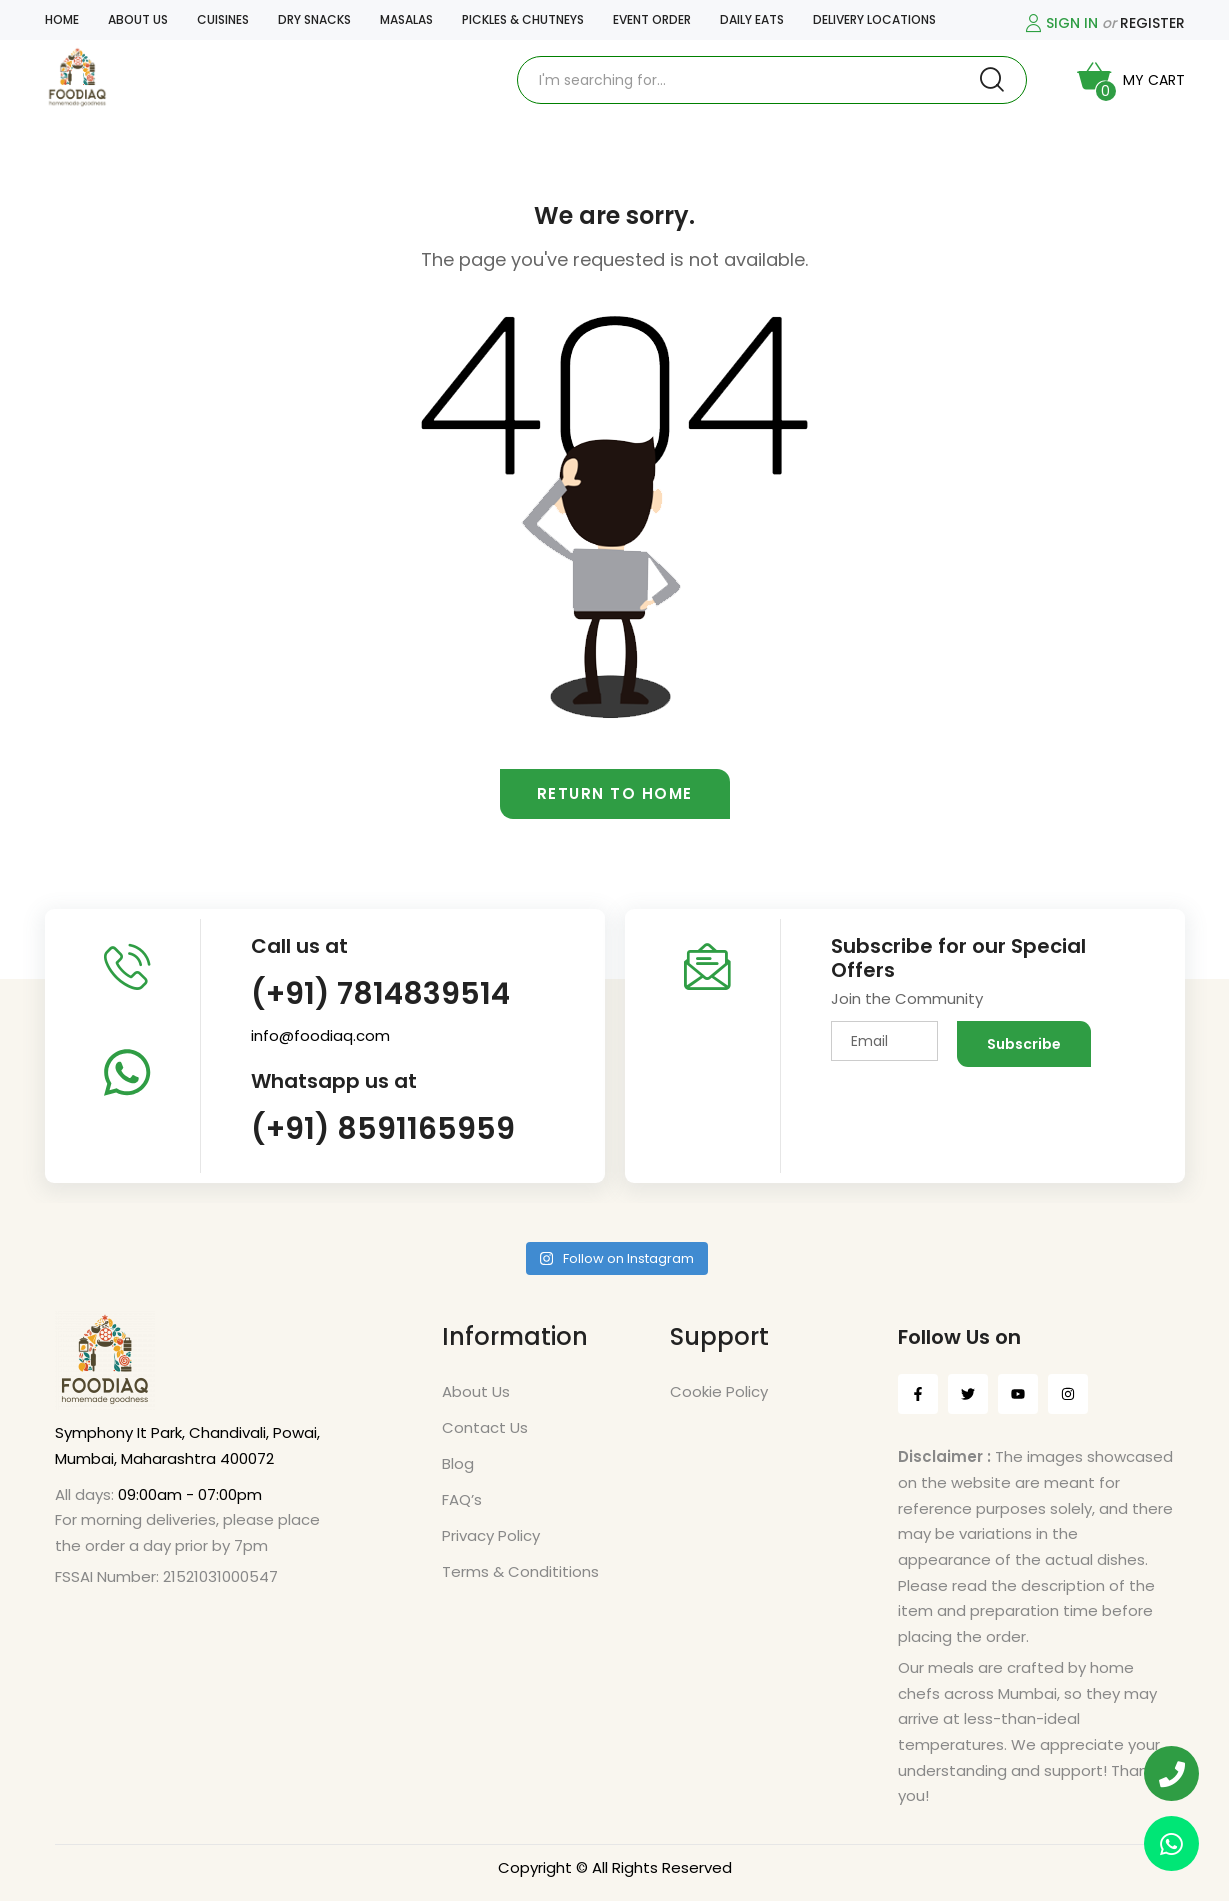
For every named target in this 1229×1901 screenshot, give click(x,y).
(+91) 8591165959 (383, 1129)
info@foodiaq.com (320, 1035)
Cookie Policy (719, 1391)
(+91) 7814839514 (380, 994)
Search (992, 80)
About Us (476, 1391)
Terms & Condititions (520, 1571)
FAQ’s (462, 1499)
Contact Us (485, 1427)
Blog (458, 1463)
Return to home (615, 793)
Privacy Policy (491, 1535)
